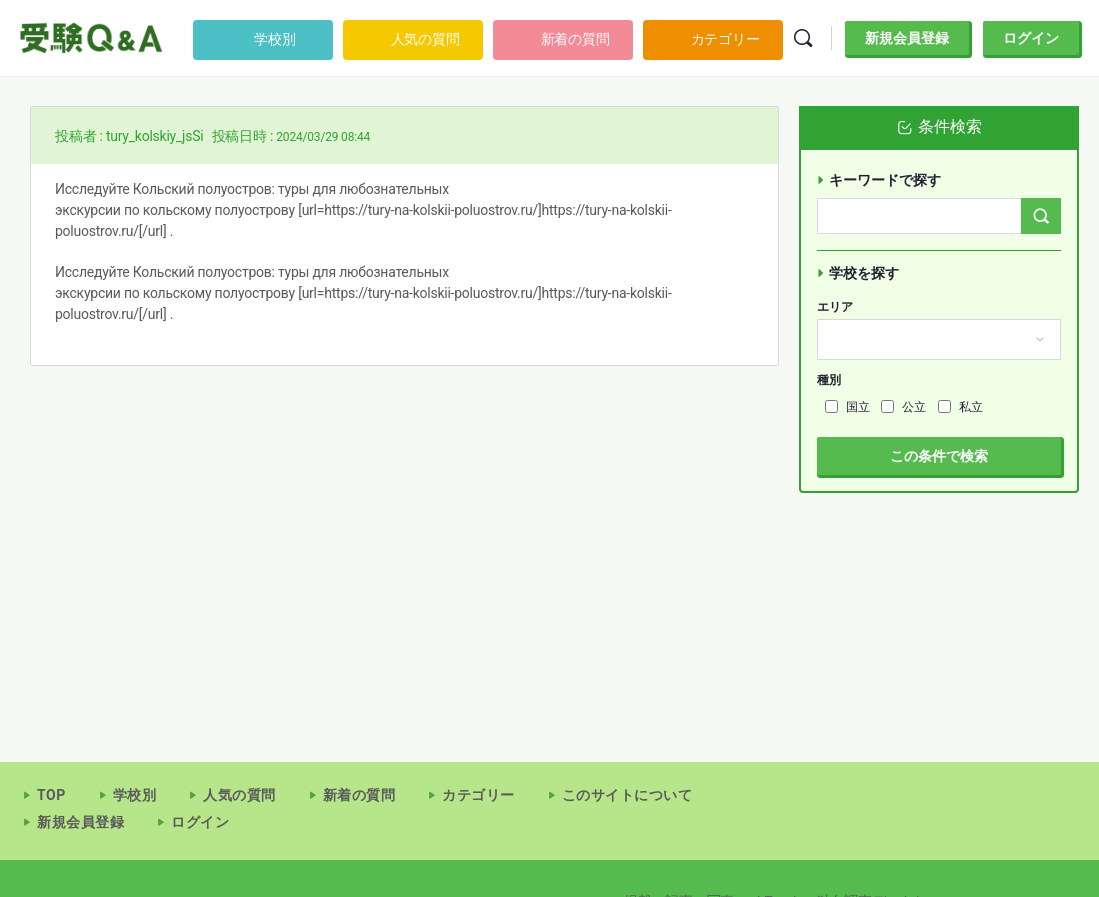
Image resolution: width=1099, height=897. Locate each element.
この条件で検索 (939, 456)
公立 (903, 407)
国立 (847, 407)
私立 (960, 407)
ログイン (1031, 38)
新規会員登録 (907, 38)
